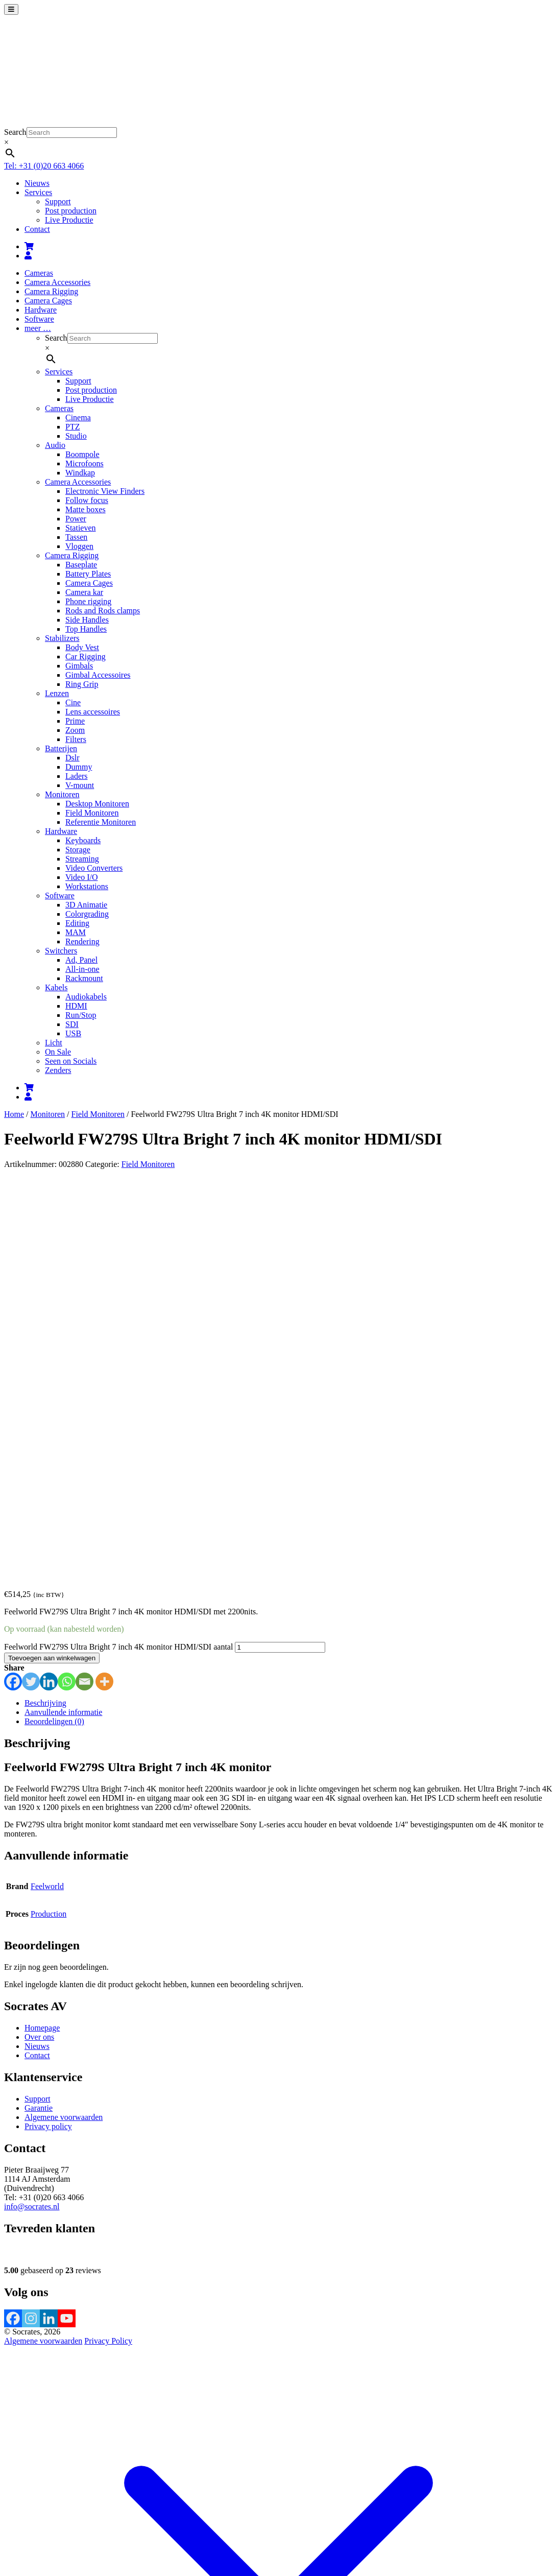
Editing (77, 923)
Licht (53, 1042)
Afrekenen (90, 2506)
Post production (70, 210)
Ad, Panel (81, 960)
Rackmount (84, 978)
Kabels (56, 987)
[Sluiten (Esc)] (39, 2518)
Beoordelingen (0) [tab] (54, 1327)
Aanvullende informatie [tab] (63, 1318)
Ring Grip (81, 684)
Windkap (80, 472)
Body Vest (82, 647)
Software (39, 319)
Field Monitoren (91, 812)
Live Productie (69, 220)
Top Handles (86, 629)
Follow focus (86, 500)
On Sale (58, 1051)
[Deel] (29, 2518)
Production (48, 1519)
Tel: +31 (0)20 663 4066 (44, 165)
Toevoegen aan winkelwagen (51, 1264)
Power (75, 518)
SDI (72, 1024)
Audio (55, 445)
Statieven (80, 527)
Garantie (39, 1713)
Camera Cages (48, 300)
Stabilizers (62, 638)
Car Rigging (85, 656)
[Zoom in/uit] (8, 2518)
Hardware (41, 309)
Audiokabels (86, 996)
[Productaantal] (280, 1253)
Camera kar (84, 592)
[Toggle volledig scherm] (18, 2518)
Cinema (78, 417)
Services (38, 192)
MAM (75, 932)
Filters (75, 739)
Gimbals (79, 665)
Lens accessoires (92, 711)
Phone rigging (88, 601)
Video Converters (94, 868)
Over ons (39, 1642)
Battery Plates (88, 573)
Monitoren (62, 794)
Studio (76, 436)
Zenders (58, 1070)
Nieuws (37, 183)
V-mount (79, 785)
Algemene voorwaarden (64, 1723)
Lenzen (57, 693)
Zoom (75, 730)
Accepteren (346, 2543)
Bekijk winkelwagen (37, 2506)
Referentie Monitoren (100, 822)
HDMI (76, 1005)
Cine (73, 702)
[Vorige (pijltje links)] (8, 2528)
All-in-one (82, 969)
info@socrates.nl (31, 1812)
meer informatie (296, 2543)
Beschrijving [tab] (45, 1308)
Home (14, 1114)
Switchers (61, 950)
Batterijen (61, 748)
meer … (38, 328)
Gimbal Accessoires (98, 675)
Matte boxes (85, 509)
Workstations (86, 886)
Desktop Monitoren (97, 803)
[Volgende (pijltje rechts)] (18, 2528)
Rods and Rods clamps (102, 610)
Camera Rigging (51, 291)
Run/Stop (80, 1015)
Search (15, 132)
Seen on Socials (70, 1061)
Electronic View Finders (104, 491)
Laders (76, 776)
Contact (37, 229)
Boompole (82, 454)
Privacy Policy (108, 1946)
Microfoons (84, 463)
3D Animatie (86, 904)
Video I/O (81, 877)
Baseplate (81, 564)
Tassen (76, 537)
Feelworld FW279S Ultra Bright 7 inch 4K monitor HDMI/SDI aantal (118, 1252)
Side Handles (87, 619)
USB (73, 1033)
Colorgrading (87, 914)
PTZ (72, 426)
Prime (75, 721)
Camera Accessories (57, 282)
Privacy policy (48, 1732)
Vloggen (79, 546)
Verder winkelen (136, 2506)
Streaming (82, 858)
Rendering (82, 941)
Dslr (72, 757)
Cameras (39, 273)
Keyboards (83, 840)
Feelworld (47, 1492)
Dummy (78, 766)
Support (58, 201)
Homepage (42, 1633)
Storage (77, 849)
